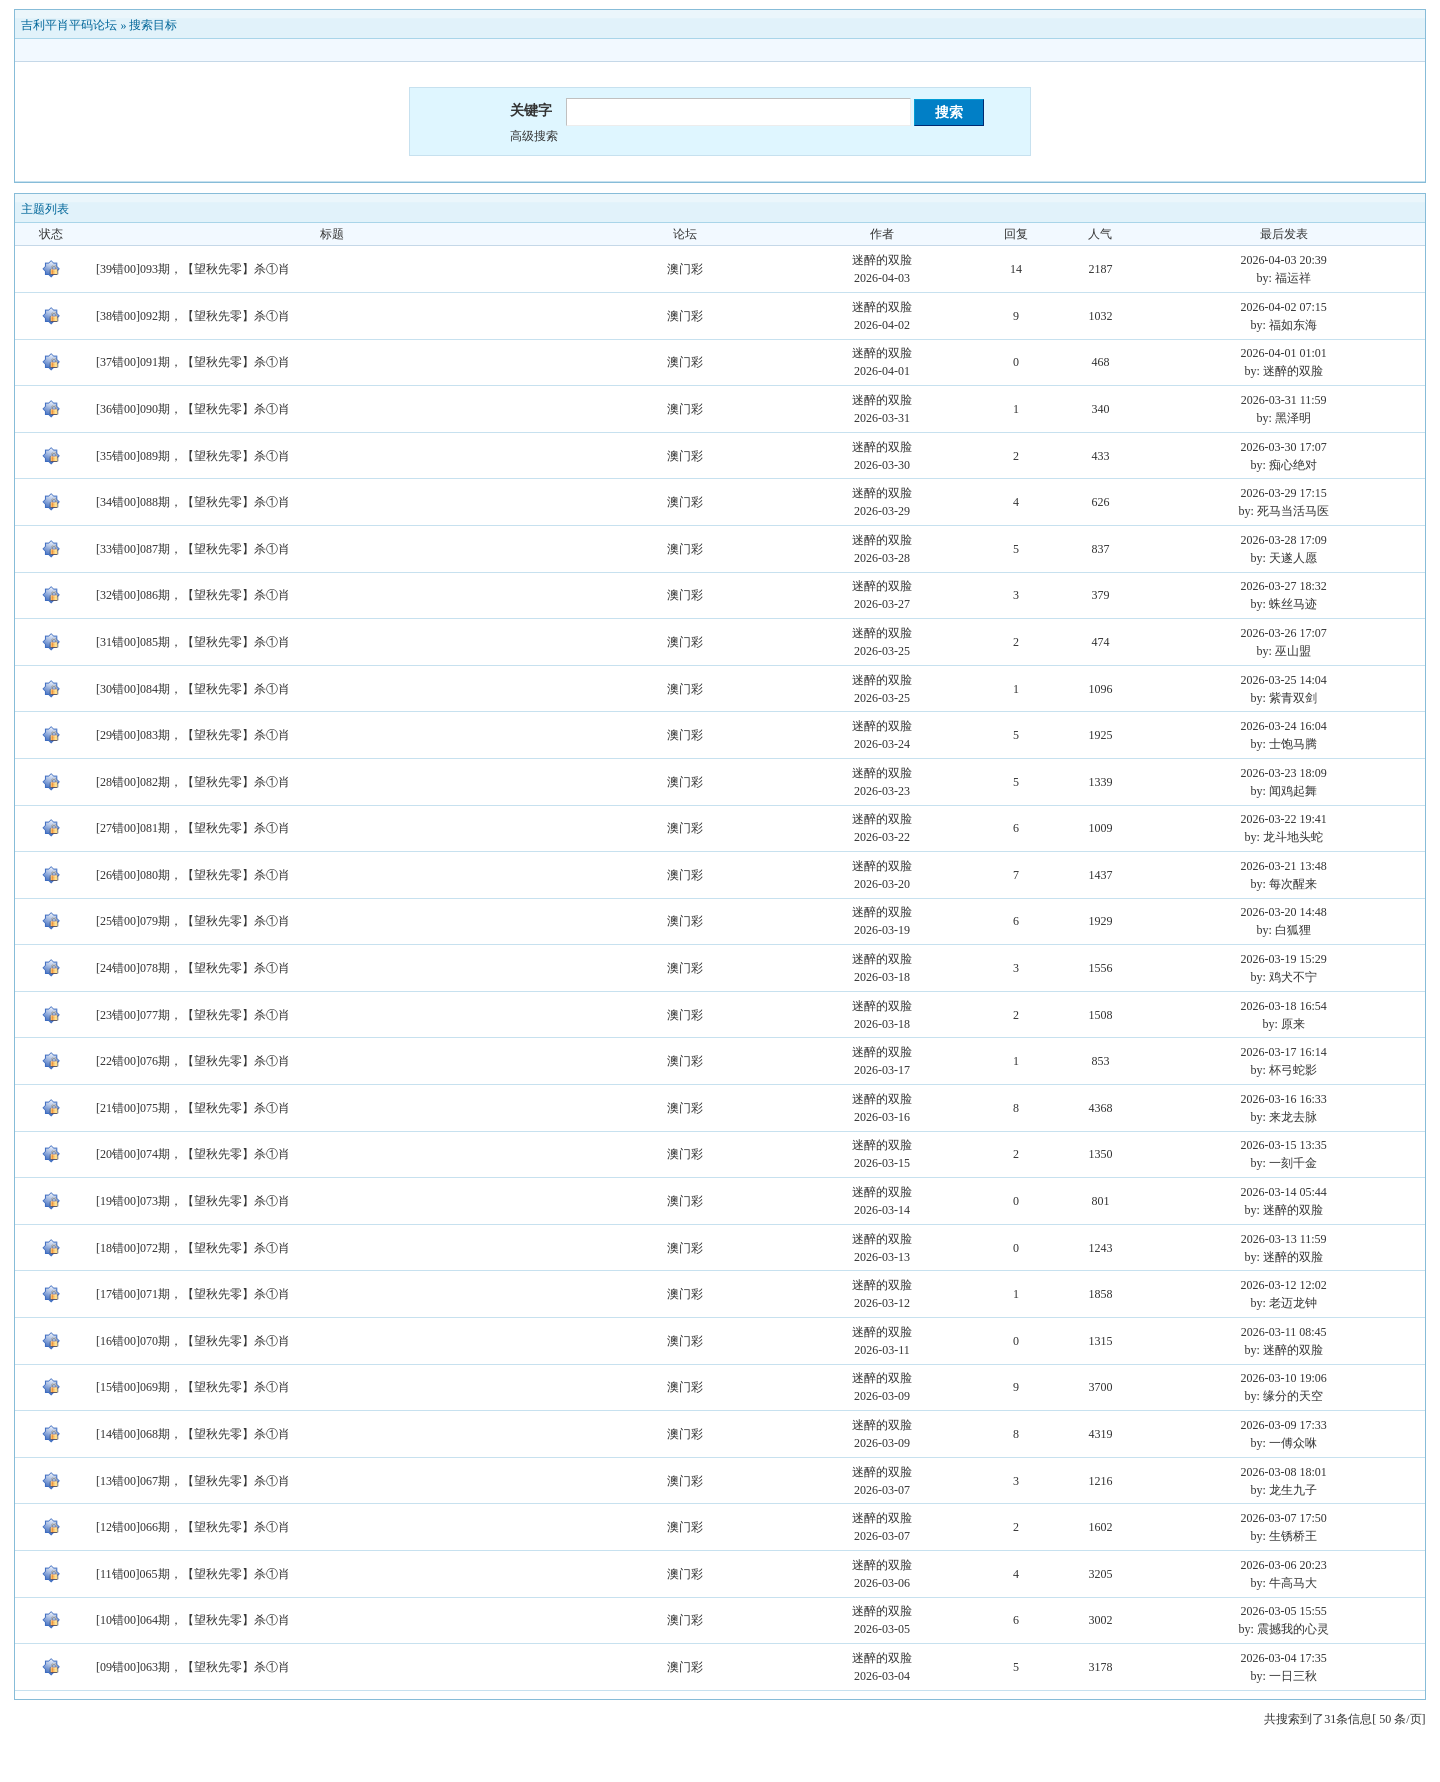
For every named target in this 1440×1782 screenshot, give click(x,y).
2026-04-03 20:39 (1284, 260)
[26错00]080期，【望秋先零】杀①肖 (193, 875)
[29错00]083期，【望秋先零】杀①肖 (193, 735)
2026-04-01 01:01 (1284, 353)
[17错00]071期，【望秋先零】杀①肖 (193, 1294)
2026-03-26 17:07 (1284, 633)
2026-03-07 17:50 (1284, 1518)
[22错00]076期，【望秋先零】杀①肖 (193, 1061)
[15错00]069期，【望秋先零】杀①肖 (193, 1387)
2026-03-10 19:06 (1284, 1378)
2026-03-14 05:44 (1284, 1192)
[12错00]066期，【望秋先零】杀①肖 (193, 1527)
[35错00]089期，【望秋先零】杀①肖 (193, 456)
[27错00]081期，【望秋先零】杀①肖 (193, 828)
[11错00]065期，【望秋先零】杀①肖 (193, 1574)
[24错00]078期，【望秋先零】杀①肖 (193, 968)
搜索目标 (153, 25)
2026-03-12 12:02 (1284, 1285)
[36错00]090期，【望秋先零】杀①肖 (193, 409)
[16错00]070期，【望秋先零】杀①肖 (193, 1341)
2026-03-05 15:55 (1284, 1611)
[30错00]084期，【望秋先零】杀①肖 (193, 689)
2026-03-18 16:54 (1284, 1006)
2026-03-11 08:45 (1284, 1332)
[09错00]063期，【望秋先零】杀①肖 (193, 1667)
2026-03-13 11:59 (1284, 1239)
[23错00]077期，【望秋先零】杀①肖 (193, 1015)
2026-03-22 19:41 (1284, 819)
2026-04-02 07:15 (1284, 307)
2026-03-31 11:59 (1284, 400)
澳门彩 (685, 269)
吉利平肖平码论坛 (69, 25)
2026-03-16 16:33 (1284, 1099)
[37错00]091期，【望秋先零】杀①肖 (193, 362)
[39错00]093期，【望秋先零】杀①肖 (193, 269)
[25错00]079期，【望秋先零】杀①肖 (193, 921)
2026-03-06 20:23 (1284, 1565)
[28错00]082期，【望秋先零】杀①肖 (193, 782)
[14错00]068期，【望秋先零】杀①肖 (193, 1434)
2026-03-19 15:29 (1284, 959)
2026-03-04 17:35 (1284, 1658)
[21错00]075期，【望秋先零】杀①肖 (193, 1108)
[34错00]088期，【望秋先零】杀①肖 (193, 502)
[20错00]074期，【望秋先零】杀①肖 (193, 1154)
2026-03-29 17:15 (1284, 493)
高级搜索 (534, 136)
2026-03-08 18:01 (1284, 1472)
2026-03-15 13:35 (1284, 1145)
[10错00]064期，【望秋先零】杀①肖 (193, 1620)
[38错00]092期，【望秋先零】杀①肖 (193, 316)
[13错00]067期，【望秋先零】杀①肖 (193, 1481)
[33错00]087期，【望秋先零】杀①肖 (193, 549)
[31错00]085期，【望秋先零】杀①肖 (193, 642)
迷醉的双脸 (882, 260)
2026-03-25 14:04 (1284, 680)
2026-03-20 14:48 (1284, 912)
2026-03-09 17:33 (1284, 1425)
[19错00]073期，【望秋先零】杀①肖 (193, 1201)
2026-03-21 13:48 (1284, 866)
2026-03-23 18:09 (1284, 773)
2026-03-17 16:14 (1284, 1052)
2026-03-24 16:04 (1284, 726)
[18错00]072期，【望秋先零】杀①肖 (193, 1248)
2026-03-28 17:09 (1284, 540)
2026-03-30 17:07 (1284, 447)
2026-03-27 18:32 (1284, 586)
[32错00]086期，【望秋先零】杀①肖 (193, 595)
